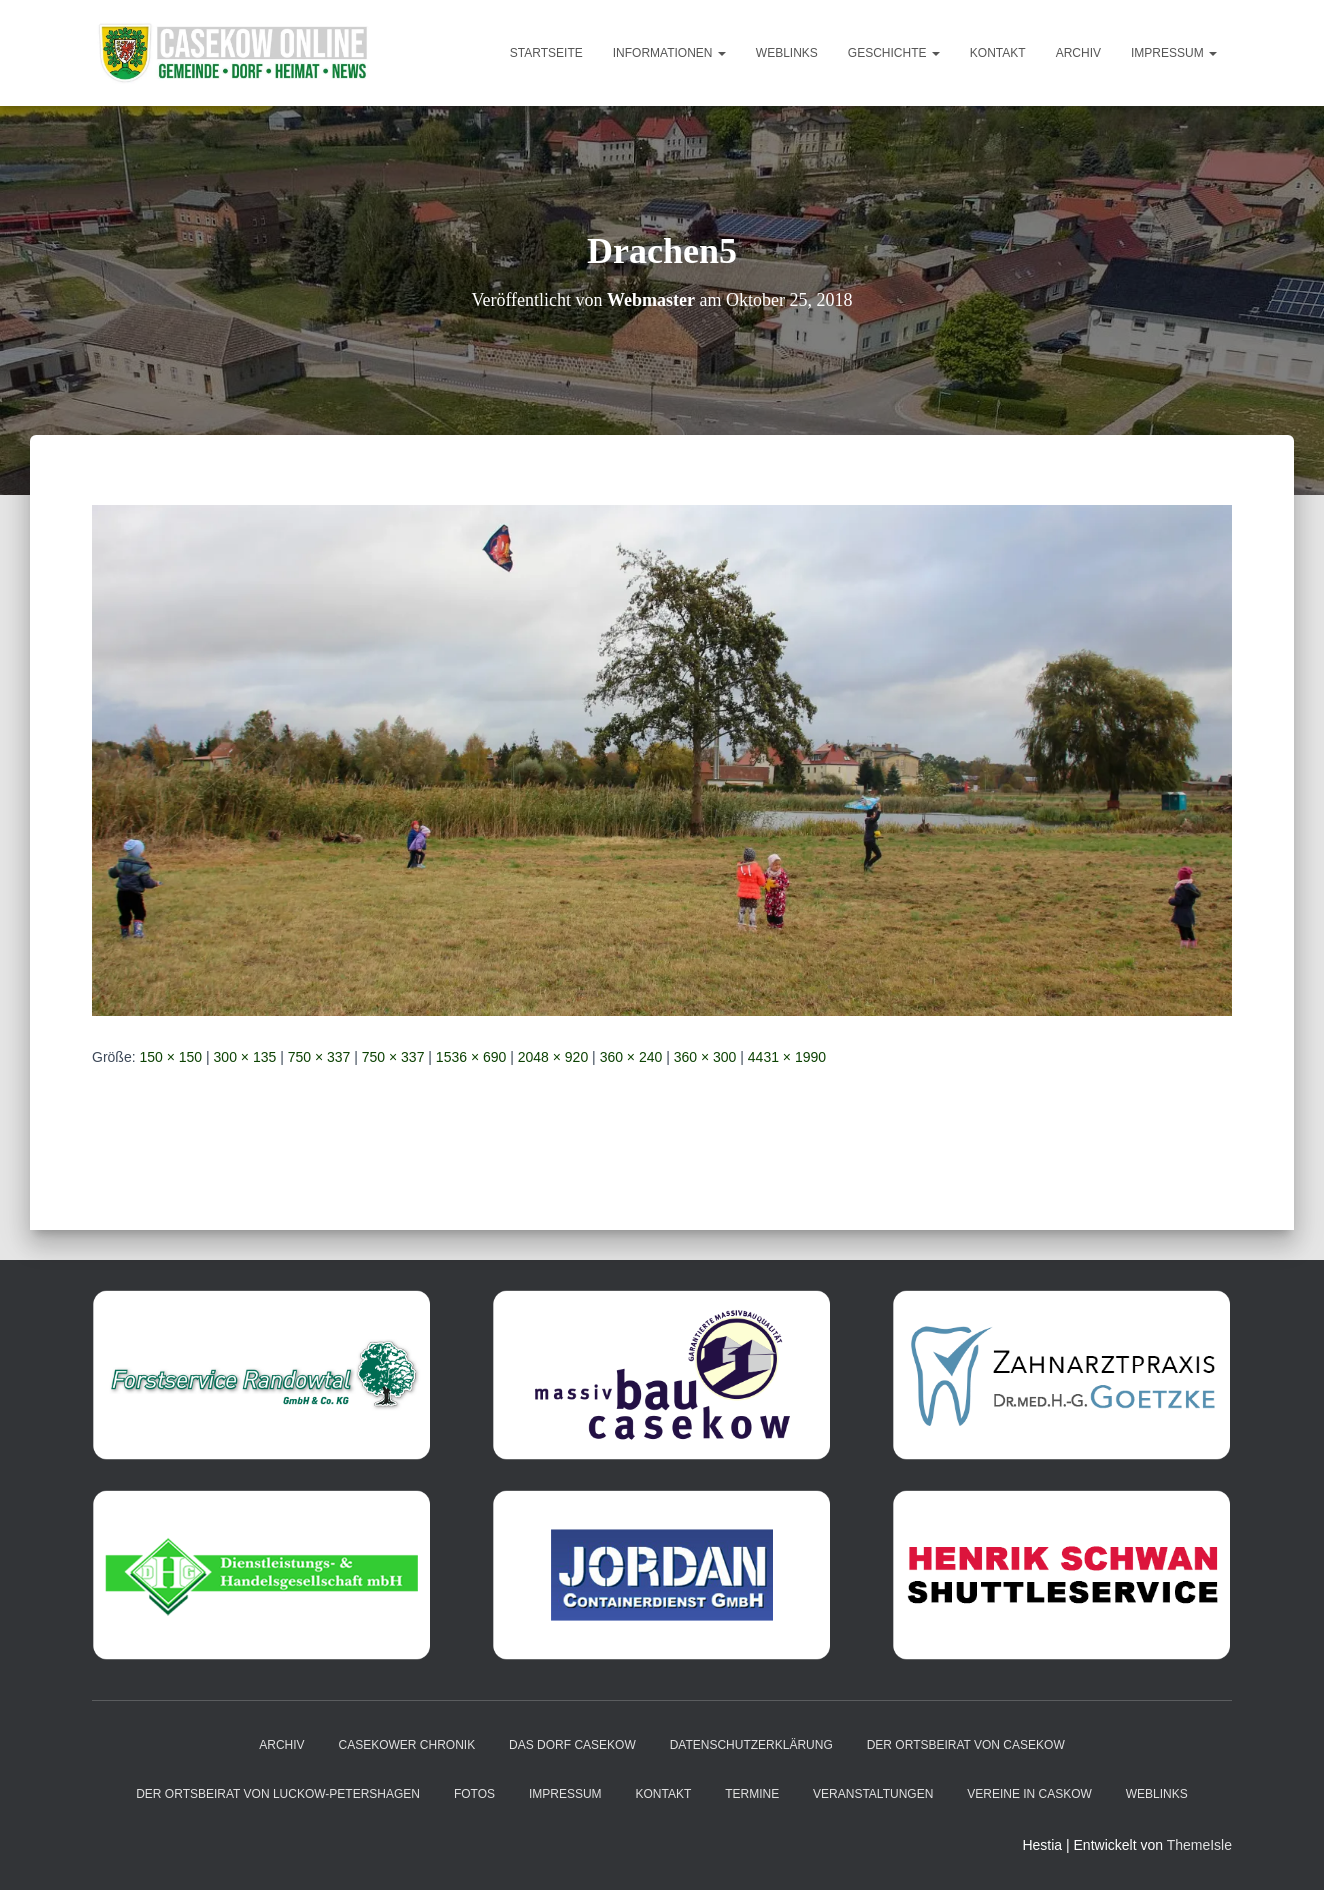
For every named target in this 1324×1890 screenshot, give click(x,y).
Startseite (546, 53)
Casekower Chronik (407, 1745)
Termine (752, 1794)
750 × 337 (319, 1057)
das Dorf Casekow (572, 1745)
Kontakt (998, 53)
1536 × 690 (471, 1057)
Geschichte (894, 53)
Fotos (474, 1794)
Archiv (1078, 53)
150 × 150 (170, 1057)
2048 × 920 (553, 1057)
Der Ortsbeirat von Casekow (966, 1745)
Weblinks (787, 53)
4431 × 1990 (787, 1057)
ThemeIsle (1199, 1845)
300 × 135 (245, 1057)
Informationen (669, 53)
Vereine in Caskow (1029, 1794)
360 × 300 (705, 1057)
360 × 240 (631, 1057)
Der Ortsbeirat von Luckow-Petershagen (278, 1794)
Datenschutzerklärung (751, 1745)
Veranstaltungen (873, 1794)
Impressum (1174, 53)
